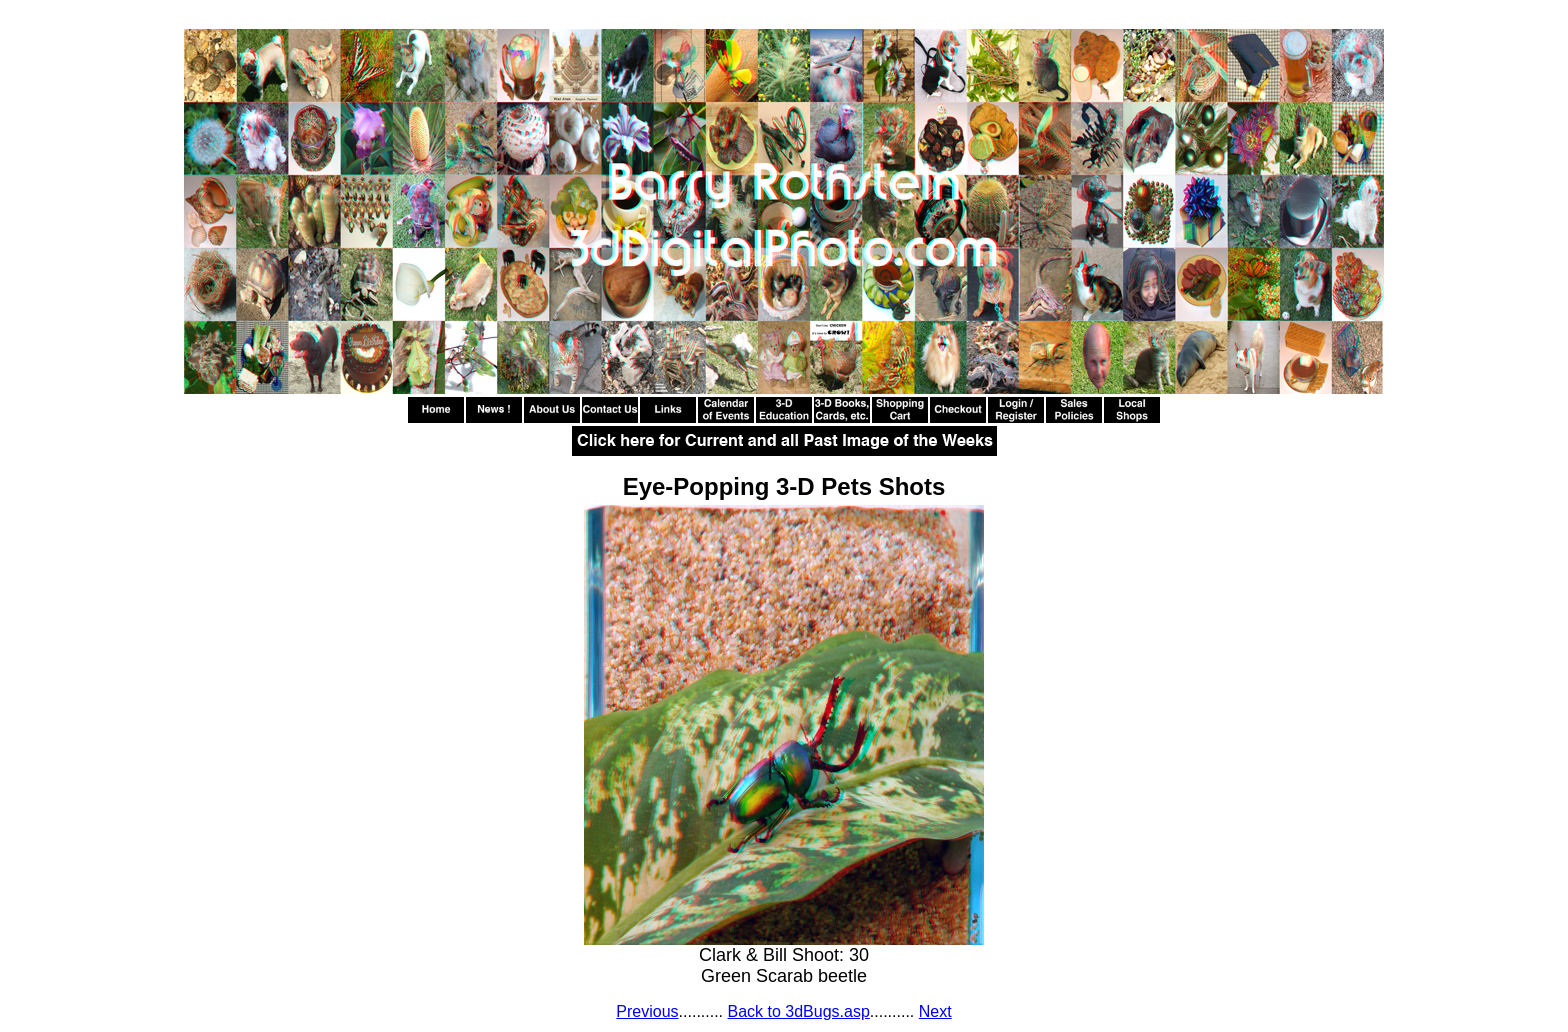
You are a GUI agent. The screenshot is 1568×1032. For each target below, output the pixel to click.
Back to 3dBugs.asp (799, 1011)
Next (935, 1011)
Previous (647, 1011)
